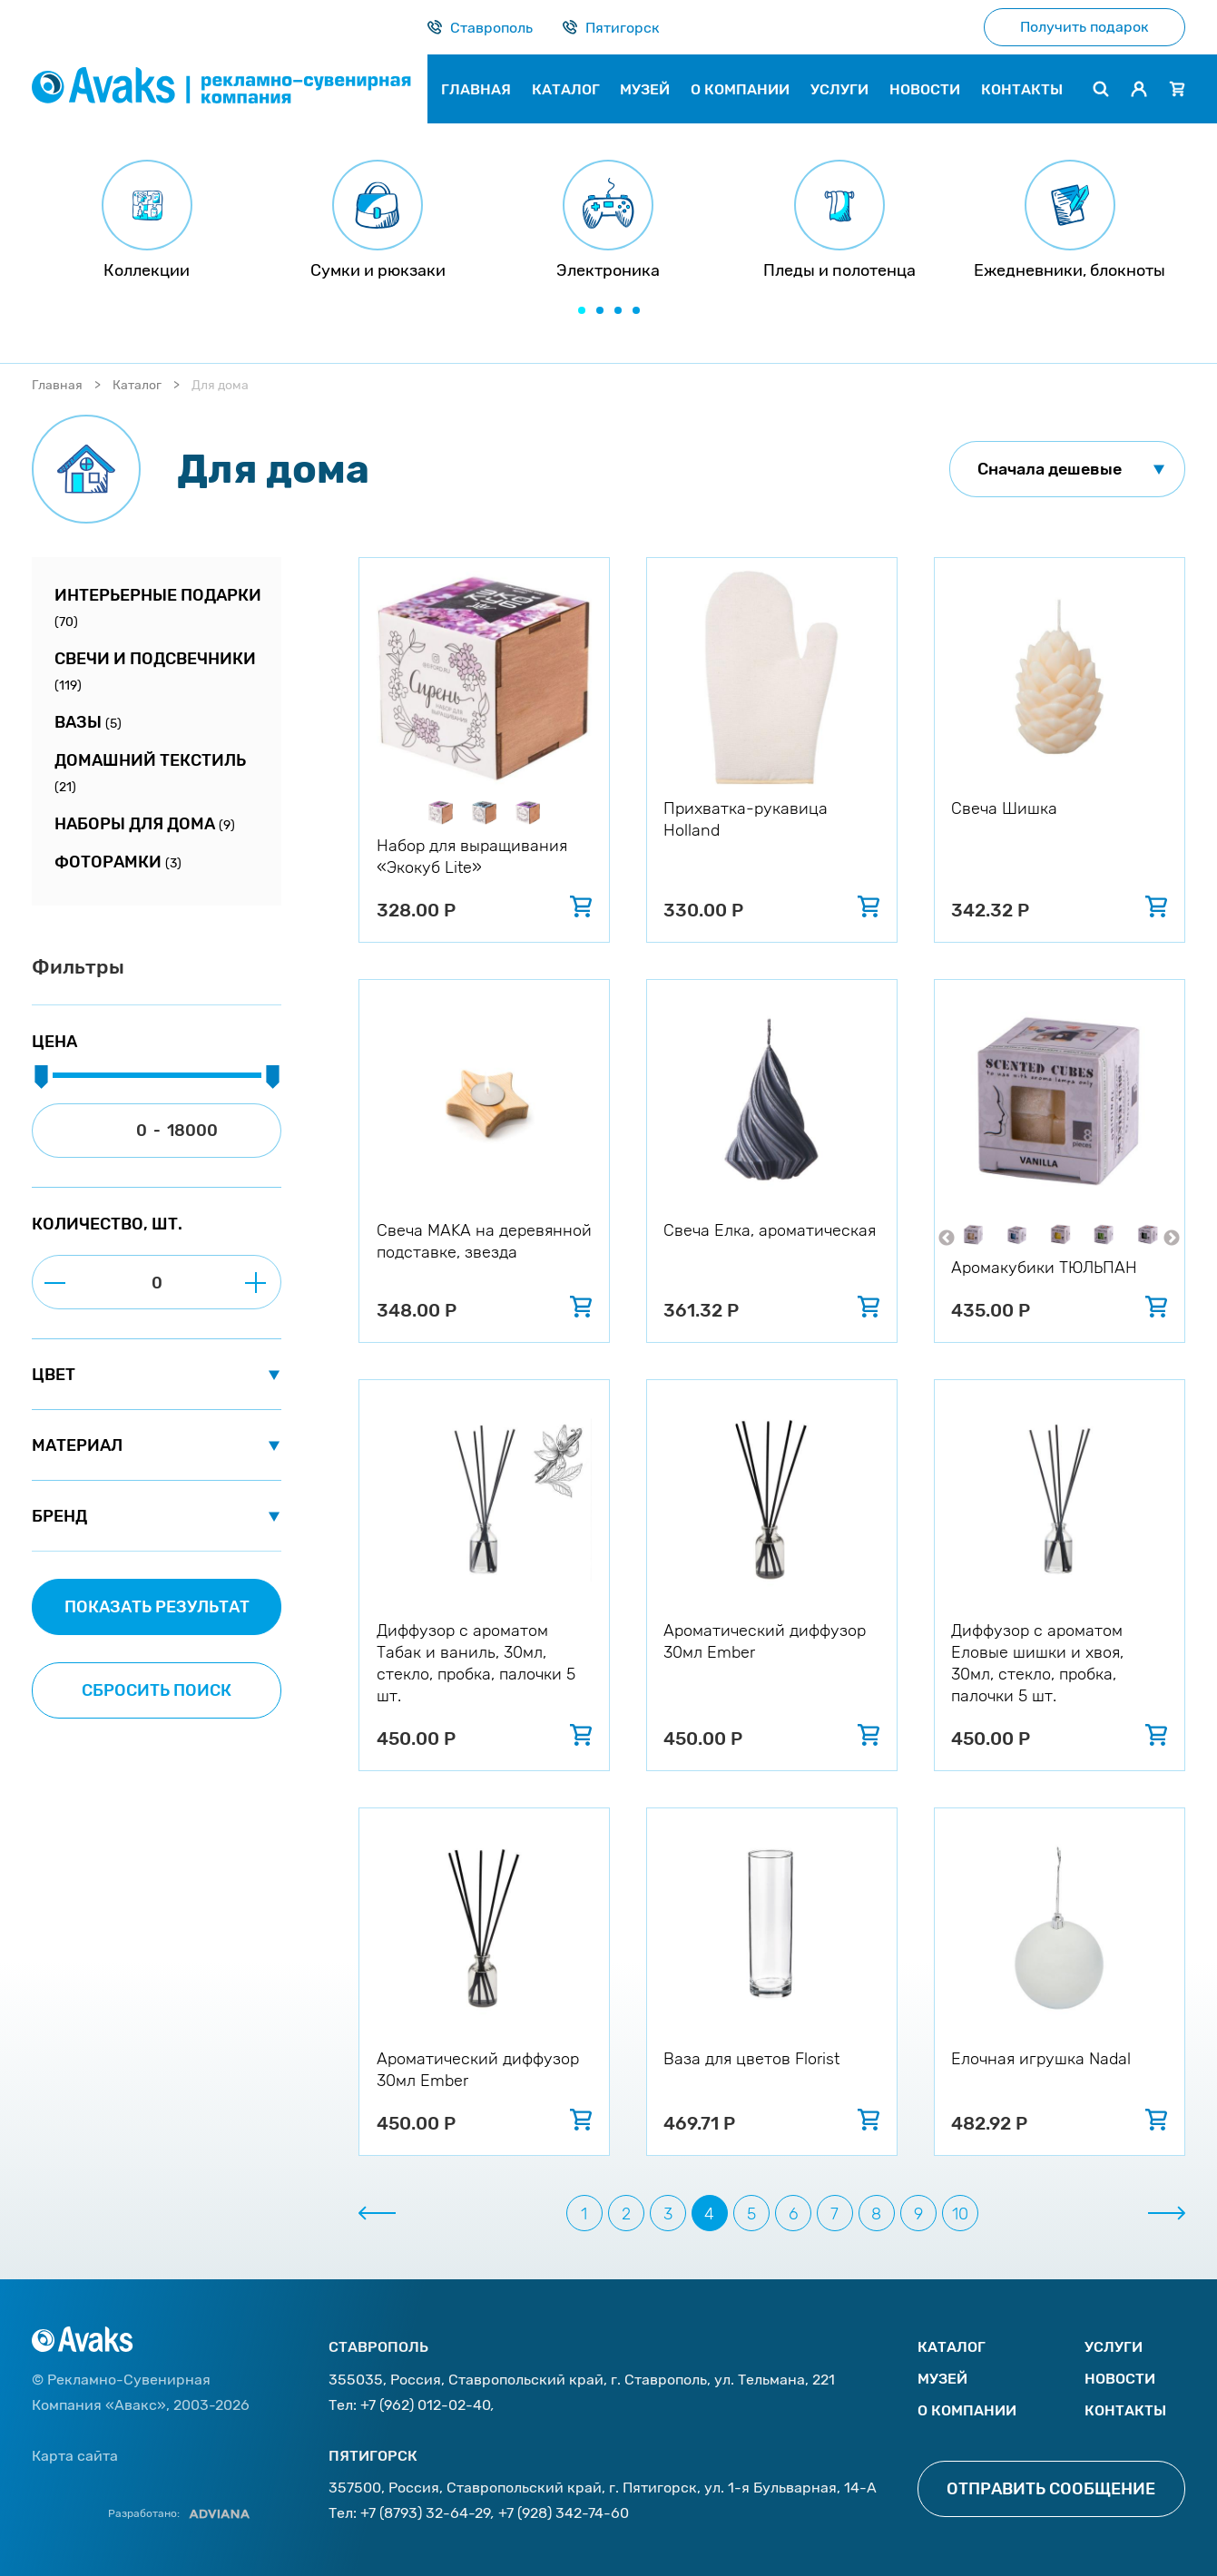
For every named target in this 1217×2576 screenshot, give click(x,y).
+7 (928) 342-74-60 (563, 2513)
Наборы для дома (144, 824)
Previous (946, 1238)
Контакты (1125, 2410)
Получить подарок (1084, 26)
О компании (967, 2410)
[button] (581, 310)
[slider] (41, 1078)
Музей (942, 2378)
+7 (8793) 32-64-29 (425, 2513)
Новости (1120, 2378)
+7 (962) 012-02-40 (425, 2405)
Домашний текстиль (150, 772)
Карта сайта (75, 2455)
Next (1172, 1238)
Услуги (1114, 2347)
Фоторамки (118, 862)
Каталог (137, 385)
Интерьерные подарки (157, 607)
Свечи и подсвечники (155, 671)
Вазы (88, 722)
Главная (57, 385)
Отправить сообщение (1051, 2489)
